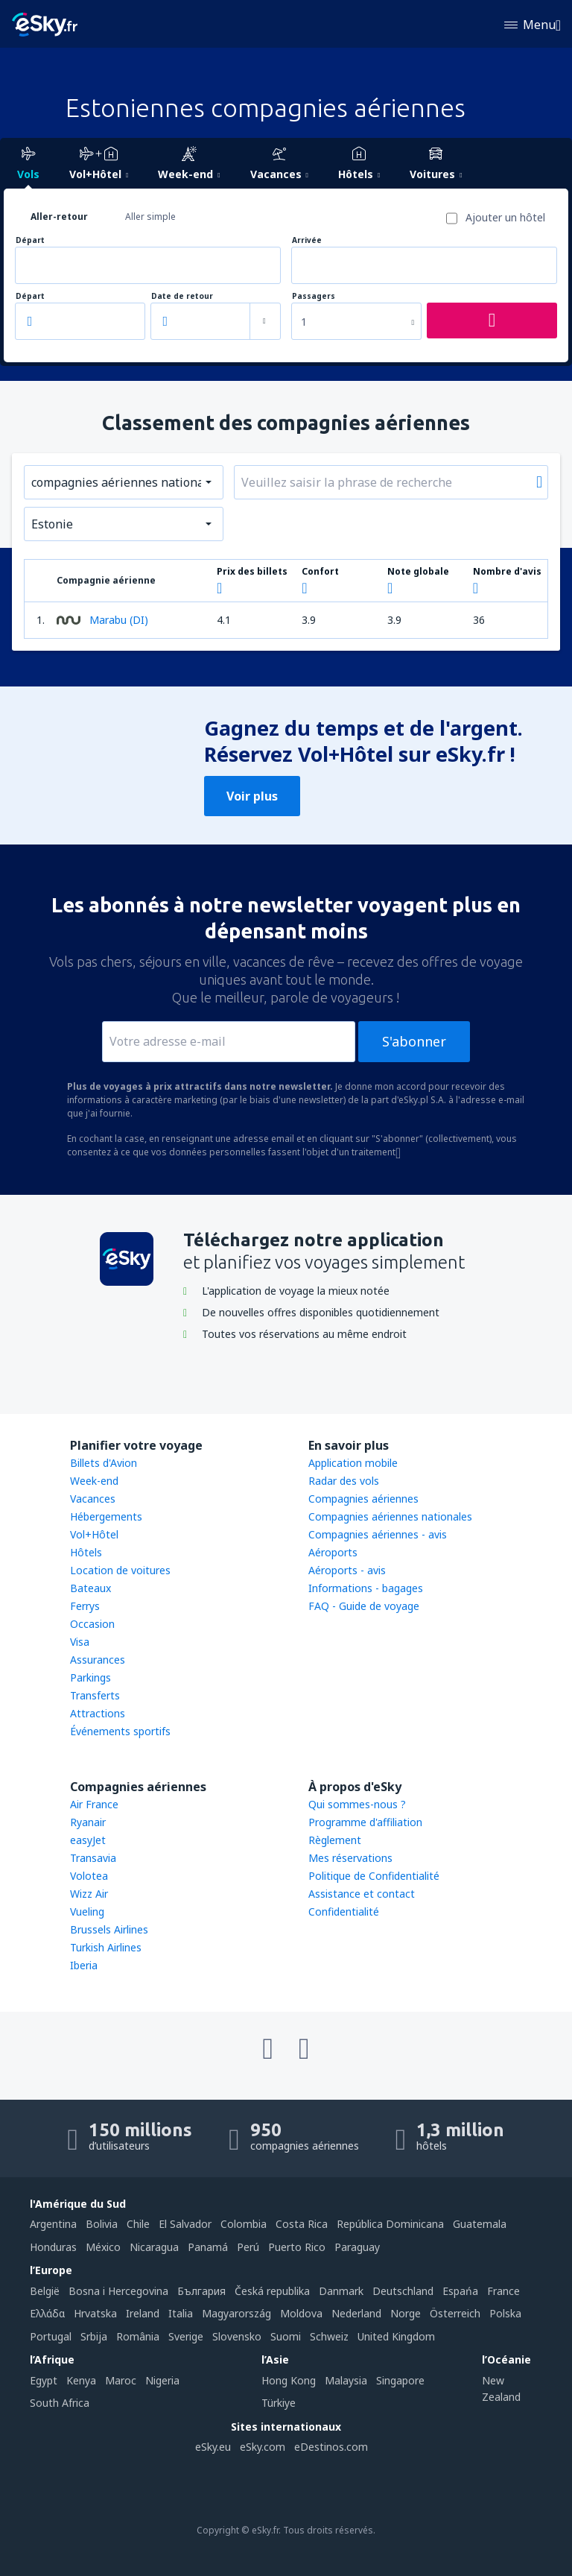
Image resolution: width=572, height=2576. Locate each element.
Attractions (97, 1713)
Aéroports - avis (347, 1570)
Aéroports (333, 1552)
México (103, 2247)
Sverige (185, 2336)
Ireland (142, 2313)
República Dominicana (390, 2224)
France (503, 2291)
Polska (505, 2313)
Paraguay (357, 2247)
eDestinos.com (331, 2447)
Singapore (400, 2380)
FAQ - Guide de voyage (363, 1606)
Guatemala (479, 2224)
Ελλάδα (47, 2313)
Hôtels (86, 1552)
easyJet (88, 1840)
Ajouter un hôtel (505, 217)
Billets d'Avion (103, 1463)
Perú (248, 2247)
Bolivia (102, 2224)
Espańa (460, 2291)
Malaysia (346, 2380)
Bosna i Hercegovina (118, 2291)
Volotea (89, 1876)
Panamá (208, 2247)
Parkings (90, 1677)
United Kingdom (396, 2336)
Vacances (92, 1498)
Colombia (243, 2224)
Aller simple (150, 216)
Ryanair (88, 1822)
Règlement (334, 1840)
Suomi (285, 2336)
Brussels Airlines (109, 1929)
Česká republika (272, 2291)
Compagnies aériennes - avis (377, 1534)
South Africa (59, 2403)
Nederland (356, 2313)
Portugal (51, 2336)
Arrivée (307, 240)
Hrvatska (95, 2313)
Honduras (53, 2247)
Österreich (455, 2313)
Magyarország (236, 2313)
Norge (405, 2313)
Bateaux (90, 1588)
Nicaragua (154, 2247)
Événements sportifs (120, 1731)
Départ (30, 240)
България (201, 2291)
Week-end (94, 1481)
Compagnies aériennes (363, 1498)
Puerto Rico (296, 2247)
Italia (180, 2313)
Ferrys (85, 1606)
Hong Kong (288, 2380)
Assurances (97, 1659)
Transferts (95, 1695)
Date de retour (182, 296)
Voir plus (252, 796)
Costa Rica (302, 2224)
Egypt (43, 2380)
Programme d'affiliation (365, 1822)
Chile (138, 2224)
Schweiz (329, 2336)
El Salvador (185, 2224)
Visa (79, 1642)
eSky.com (262, 2447)
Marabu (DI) (102, 620)
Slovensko (236, 2336)
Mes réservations (350, 1858)
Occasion (92, 1624)
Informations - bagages (365, 1588)
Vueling (87, 1911)
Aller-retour (59, 216)
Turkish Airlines (106, 1947)
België (45, 2291)
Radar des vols (343, 1481)
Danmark (341, 2291)
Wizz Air (89, 1894)
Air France (94, 1804)
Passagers (313, 296)
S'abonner (414, 1041)
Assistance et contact (361, 1894)
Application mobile (353, 1463)
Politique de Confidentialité (373, 1876)
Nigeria (162, 2380)
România (137, 2336)
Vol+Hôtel (94, 1534)
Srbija (93, 2336)
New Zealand (501, 2388)
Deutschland (402, 2291)
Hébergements (106, 1516)
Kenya (81, 2380)
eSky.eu (213, 2447)
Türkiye (278, 2403)
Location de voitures (120, 1570)
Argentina (53, 2224)
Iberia (84, 1965)
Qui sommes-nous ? (357, 1804)
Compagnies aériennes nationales (390, 1516)
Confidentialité (343, 1911)
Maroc (120, 2380)
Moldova (301, 2313)
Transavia (93, 1858)
